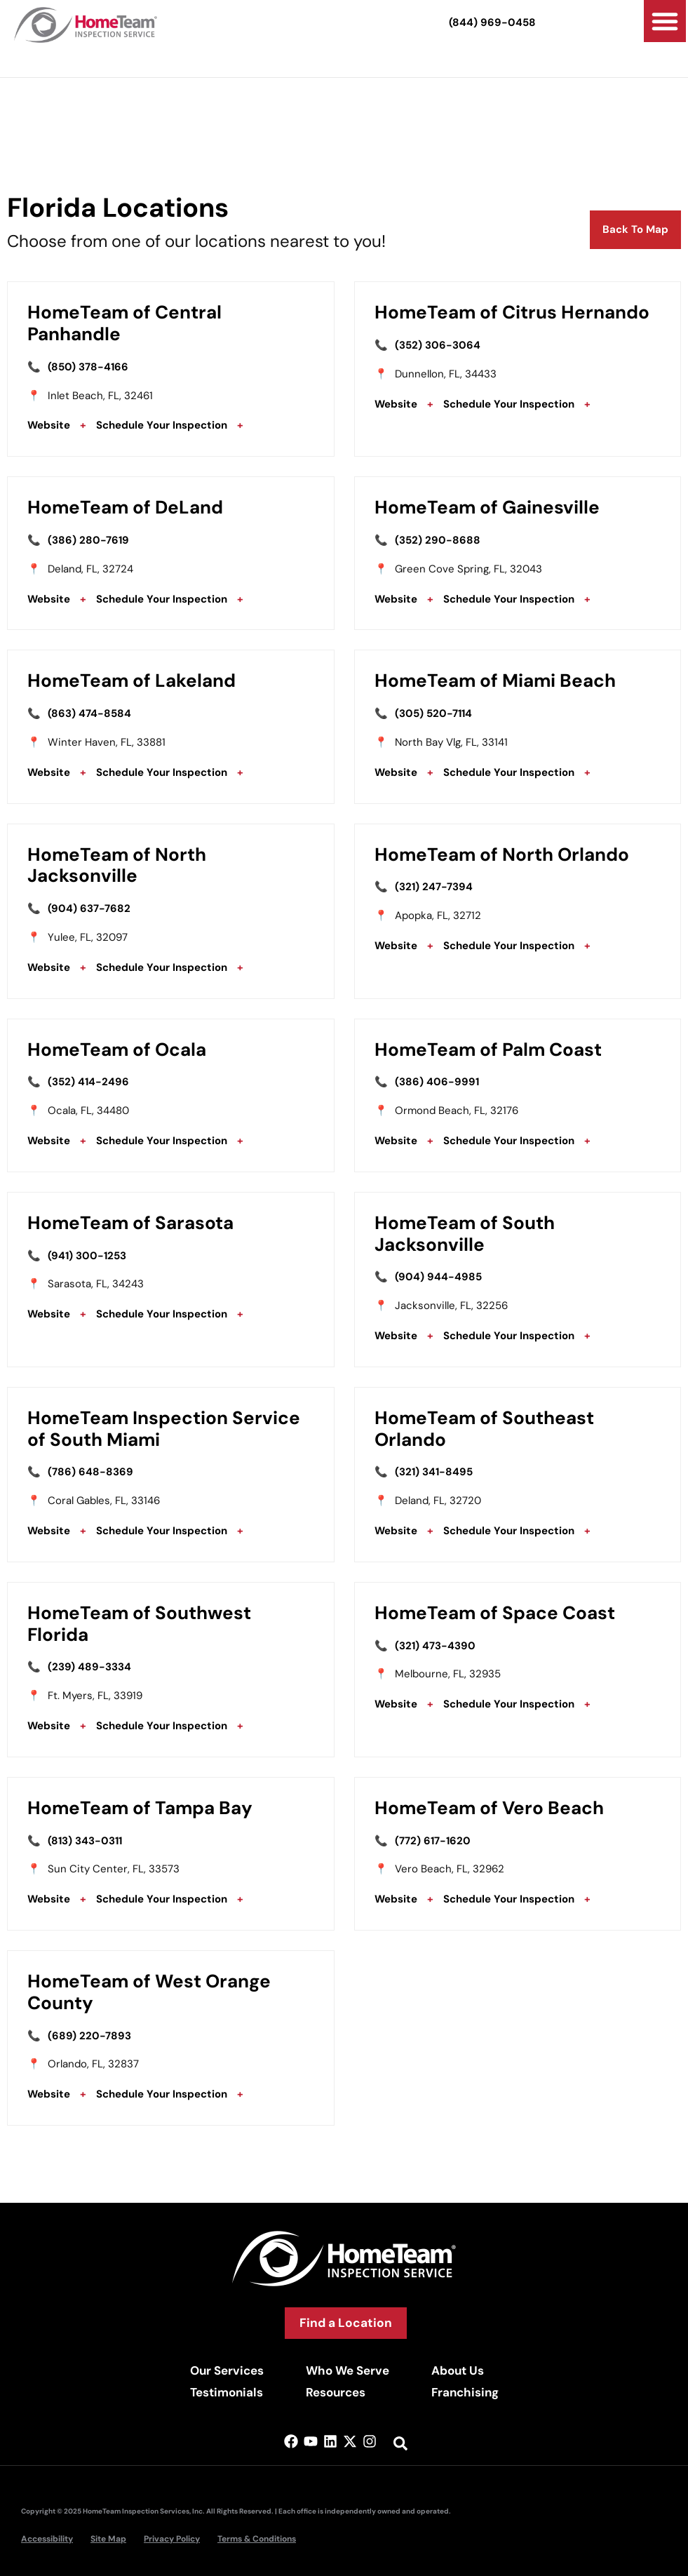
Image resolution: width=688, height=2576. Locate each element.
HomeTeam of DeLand (125, 507)
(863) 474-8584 (89, 713)
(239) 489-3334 (89, 1667)
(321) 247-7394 (434, 887)
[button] (665, 21)
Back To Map (635, 229)
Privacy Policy (172, 2538)
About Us (457, 2370)
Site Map (108, 2538)
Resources (335, 2392)
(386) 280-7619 (88, 540)
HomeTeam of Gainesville (487, 507)
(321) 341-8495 (434, 1472)
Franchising (465, 2392)
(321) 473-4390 (435, 1646)
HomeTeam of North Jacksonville (116, 865)
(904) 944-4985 (438, 1277)
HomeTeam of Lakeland (131, 680)
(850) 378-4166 (88, 367)
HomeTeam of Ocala (116, 1049)
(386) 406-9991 (437, 1082)
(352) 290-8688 (437, 540)
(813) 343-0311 (85, 1841)
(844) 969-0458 (492, 22)
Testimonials (226, 2392)
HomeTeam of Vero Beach (489, 1808)
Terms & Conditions (256, 2538)
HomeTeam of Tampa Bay (139, 1808)
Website (48, 425)
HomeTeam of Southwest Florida (139, 1623)
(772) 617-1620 (433, 1841)
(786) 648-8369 (90, 1472)
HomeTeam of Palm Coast (488, 1049)
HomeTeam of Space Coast (495, 1613)
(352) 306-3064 (437, 345)
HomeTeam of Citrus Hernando (512, 312)
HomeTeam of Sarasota (130, 1223)
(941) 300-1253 (87, 1256)
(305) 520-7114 (433, 713)
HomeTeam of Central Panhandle (124, 323)
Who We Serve (347, 2370)
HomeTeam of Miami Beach (495, 680)
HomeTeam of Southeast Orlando (484, 1428)
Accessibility (47, 2538)
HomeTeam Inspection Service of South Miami (163, 1428)
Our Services (227, 2370)
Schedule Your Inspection (161, 425)
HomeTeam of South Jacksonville (465, 1233)
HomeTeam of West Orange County (149, 1992)
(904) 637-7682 (89, 908)
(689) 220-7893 (89, 2036)
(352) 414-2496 (88, 1082)
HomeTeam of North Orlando (502, 854)
